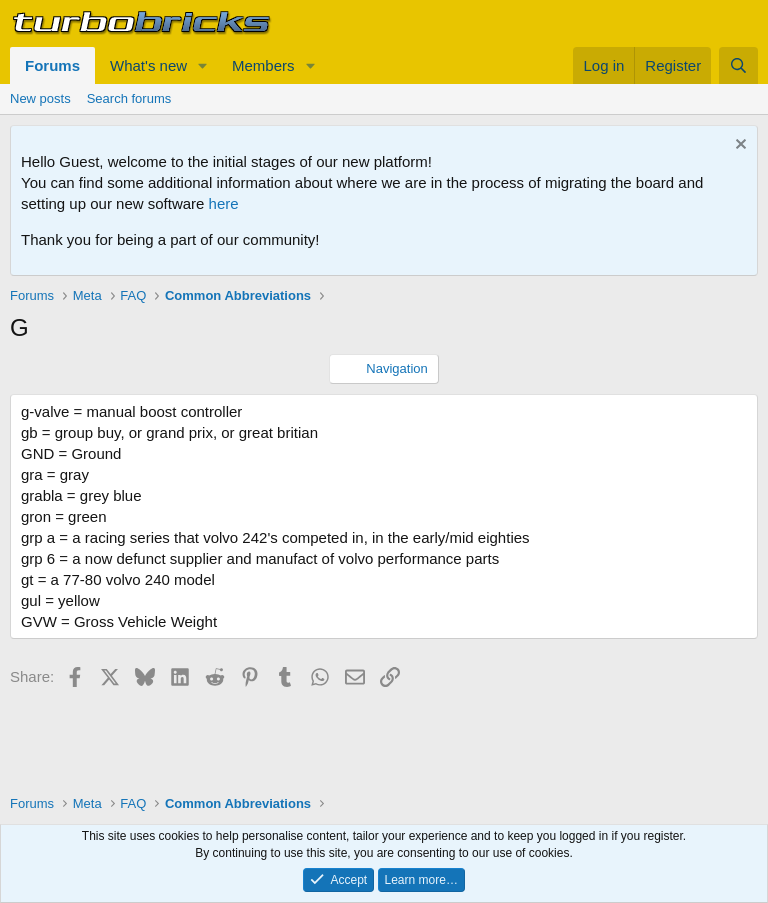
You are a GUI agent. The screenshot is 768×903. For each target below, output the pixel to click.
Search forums (129, 98)
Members (263, 65)
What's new (148, 65)
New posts (40, 98)
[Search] (738, 65)
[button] (203, 65)
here (224, 203)
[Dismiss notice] (738, 146)
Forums (52, 65)
